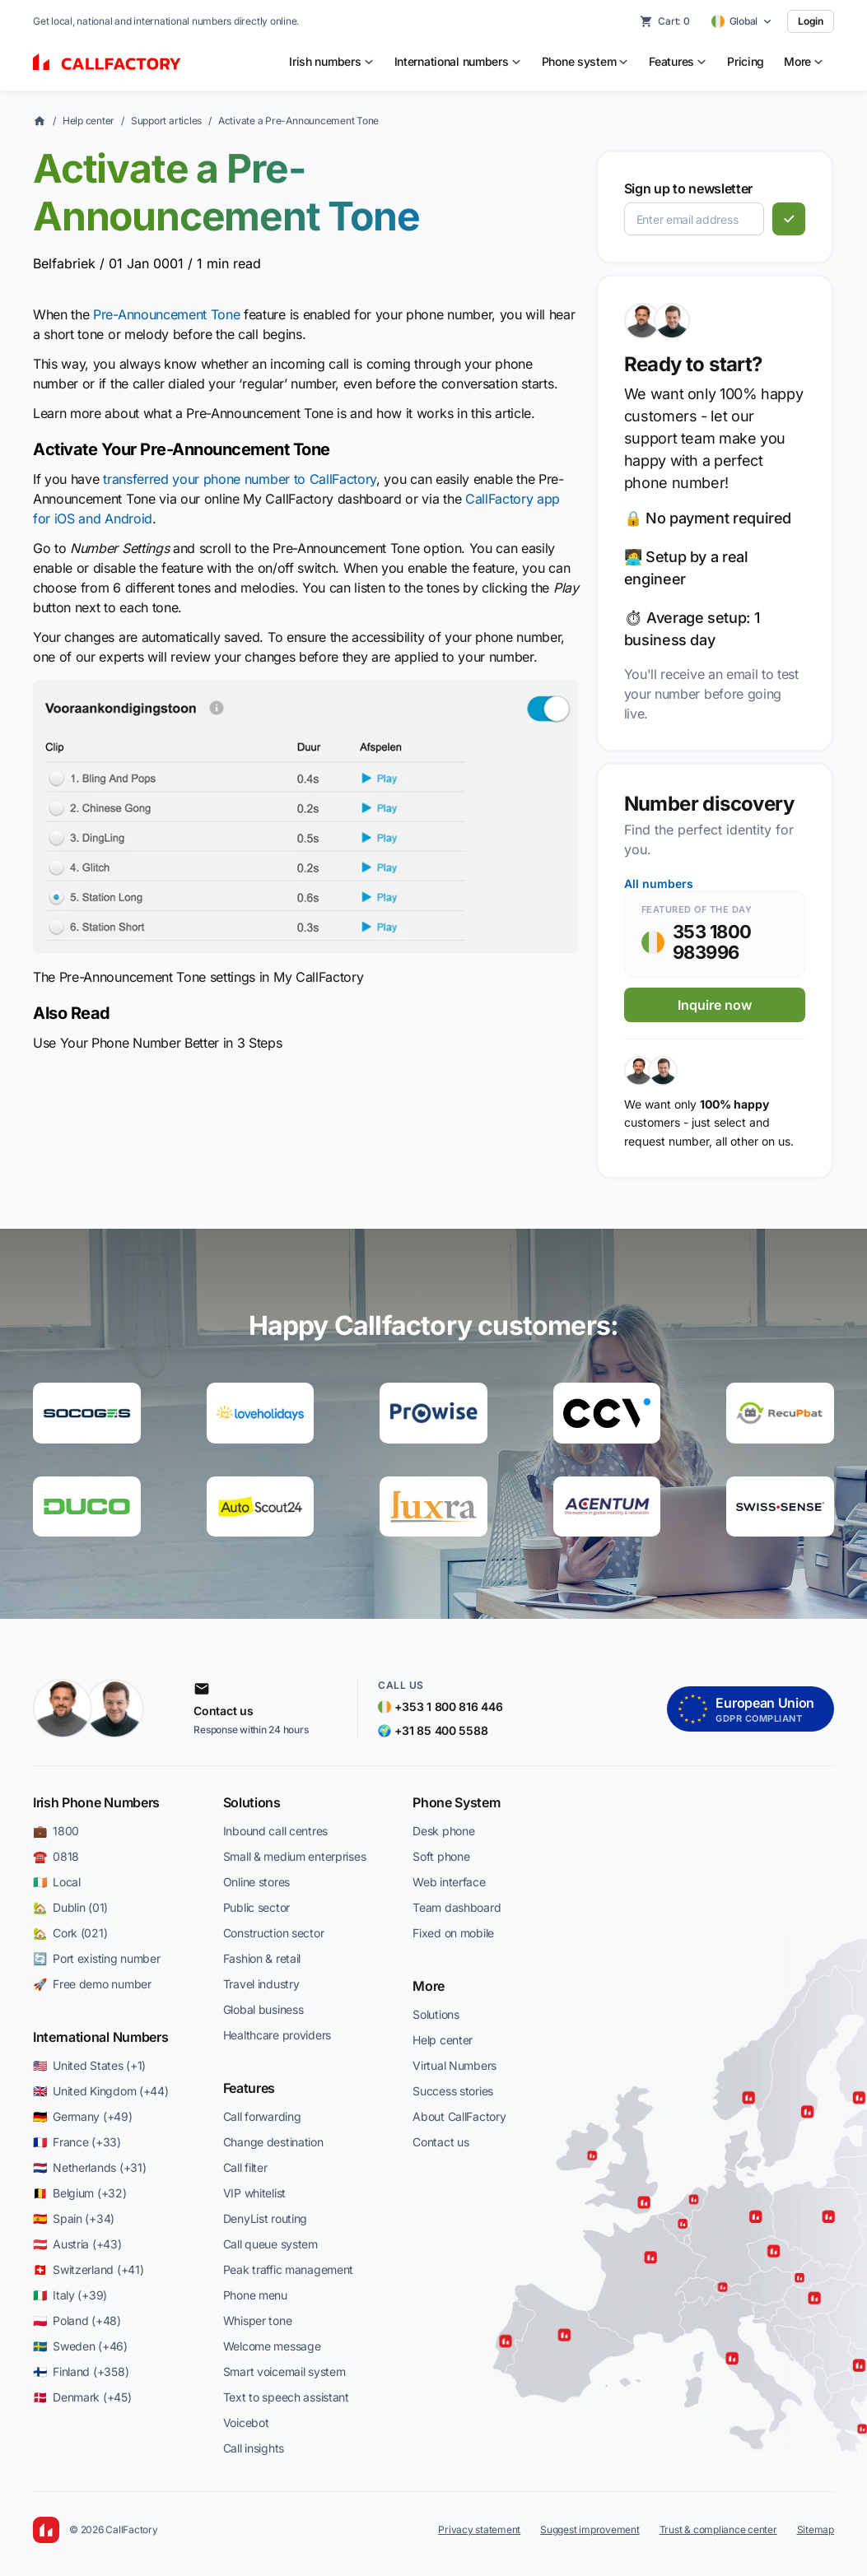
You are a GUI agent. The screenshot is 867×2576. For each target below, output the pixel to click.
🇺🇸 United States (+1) (89, 2065)
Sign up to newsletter (688, 188)
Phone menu (255, 2295)
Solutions (252, 1802)
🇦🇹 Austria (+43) (77, 2244)
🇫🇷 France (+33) (77, 2142)
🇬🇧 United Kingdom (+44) (101, 2091)
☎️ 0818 (56, 1856)
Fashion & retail (262, 1958)
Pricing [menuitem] (745, 61)
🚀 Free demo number (92, 1984)
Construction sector (273, 1933)
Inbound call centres (275, 1831)
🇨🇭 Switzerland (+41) (88, 2269)
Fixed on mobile (453, 1933)
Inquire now (715, 1005)
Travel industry (261, 1984)
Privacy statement (479, 2529)
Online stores (256, 1882)
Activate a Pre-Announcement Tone (298, 120)
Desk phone (443, 1831)
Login (810, 21)
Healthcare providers (277, 2035)
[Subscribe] (788, 218)
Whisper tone (257, 2320)
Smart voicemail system (284, 2371)
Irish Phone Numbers (96, 1802)
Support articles (166, 120)
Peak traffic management (288, 2269)
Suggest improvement (589, 2529)
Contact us (440, 2142)
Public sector (256, 1907)
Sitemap (815, 2529)
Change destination (273, 2142)
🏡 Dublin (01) (70, 1907)
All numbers (658, 883)
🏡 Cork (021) (70, 1933)
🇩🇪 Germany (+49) (83, 2116)
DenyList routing (265, 2218)
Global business (263, 2009)
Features (249, 2088)
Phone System (456, 1802)
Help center (88, 120)
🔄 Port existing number (97, 1958)
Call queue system (270, 2244)
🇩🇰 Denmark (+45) (82, 2397)
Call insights (253, 2448)
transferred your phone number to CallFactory (239, 479)
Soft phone (441, 1856)
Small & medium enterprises (294, 1856)
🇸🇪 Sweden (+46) (80, 2346)
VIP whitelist (254, 2193)
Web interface (449, 1882)
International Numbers (100, 2037)
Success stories (453, 2091)
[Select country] (742, 21)
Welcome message (272, 2346)
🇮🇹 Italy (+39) (70, 2295)
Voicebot (246, 2423)
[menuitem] (331, 61)
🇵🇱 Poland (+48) (77, 2320)
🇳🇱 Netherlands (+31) (89, 2167)
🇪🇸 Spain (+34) (73, 2218)
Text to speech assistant (286, 2397)
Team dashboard (457, 1907)
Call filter (245, 2167)
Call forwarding (262, 2116)
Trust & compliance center (718, 2529)
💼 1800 (56, 1831)
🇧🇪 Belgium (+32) (80, 2193)
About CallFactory (459, 2116)
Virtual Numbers (454, 2065)
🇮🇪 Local (57, 1882)
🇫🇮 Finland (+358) (80, 2371)
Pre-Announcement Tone (166, 314)
